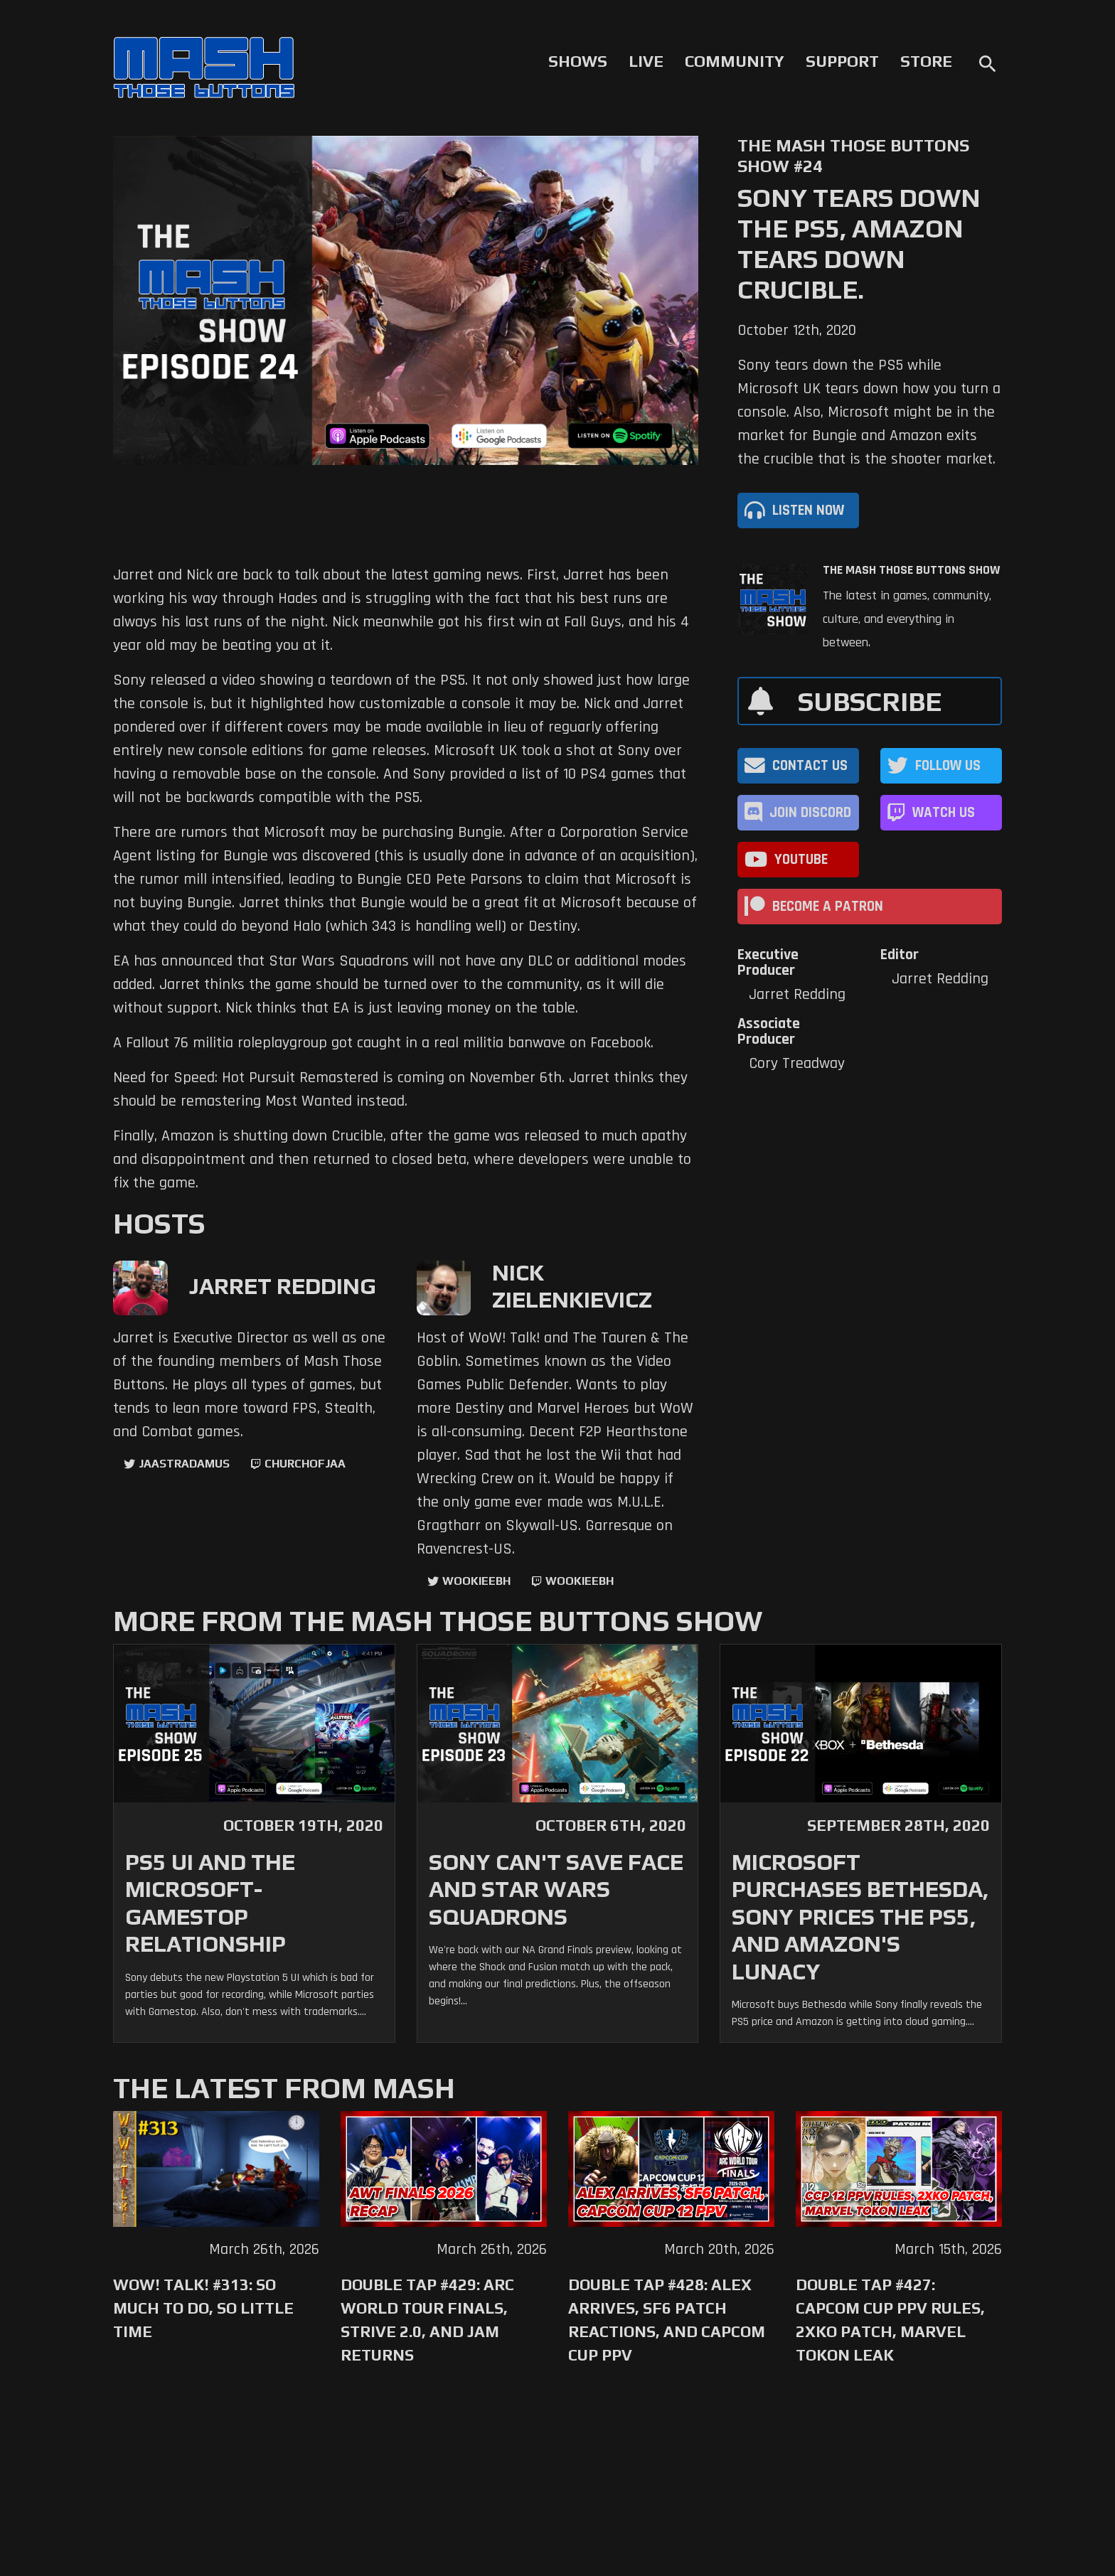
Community (734, 61)
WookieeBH (476, 1581)
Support (842, 61)
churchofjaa (305, 1463)
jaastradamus (184, 1463)
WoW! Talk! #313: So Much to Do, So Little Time (203, 2308)
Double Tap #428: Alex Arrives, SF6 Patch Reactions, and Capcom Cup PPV (666, 2319)
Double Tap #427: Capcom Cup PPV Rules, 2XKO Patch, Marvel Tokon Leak (890, 2319)
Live (646, 61)
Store (926, 61)
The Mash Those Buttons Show (911, 570)
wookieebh (579, 1581)
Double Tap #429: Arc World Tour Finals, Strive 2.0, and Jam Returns (427, 2319)
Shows (577, 61)
